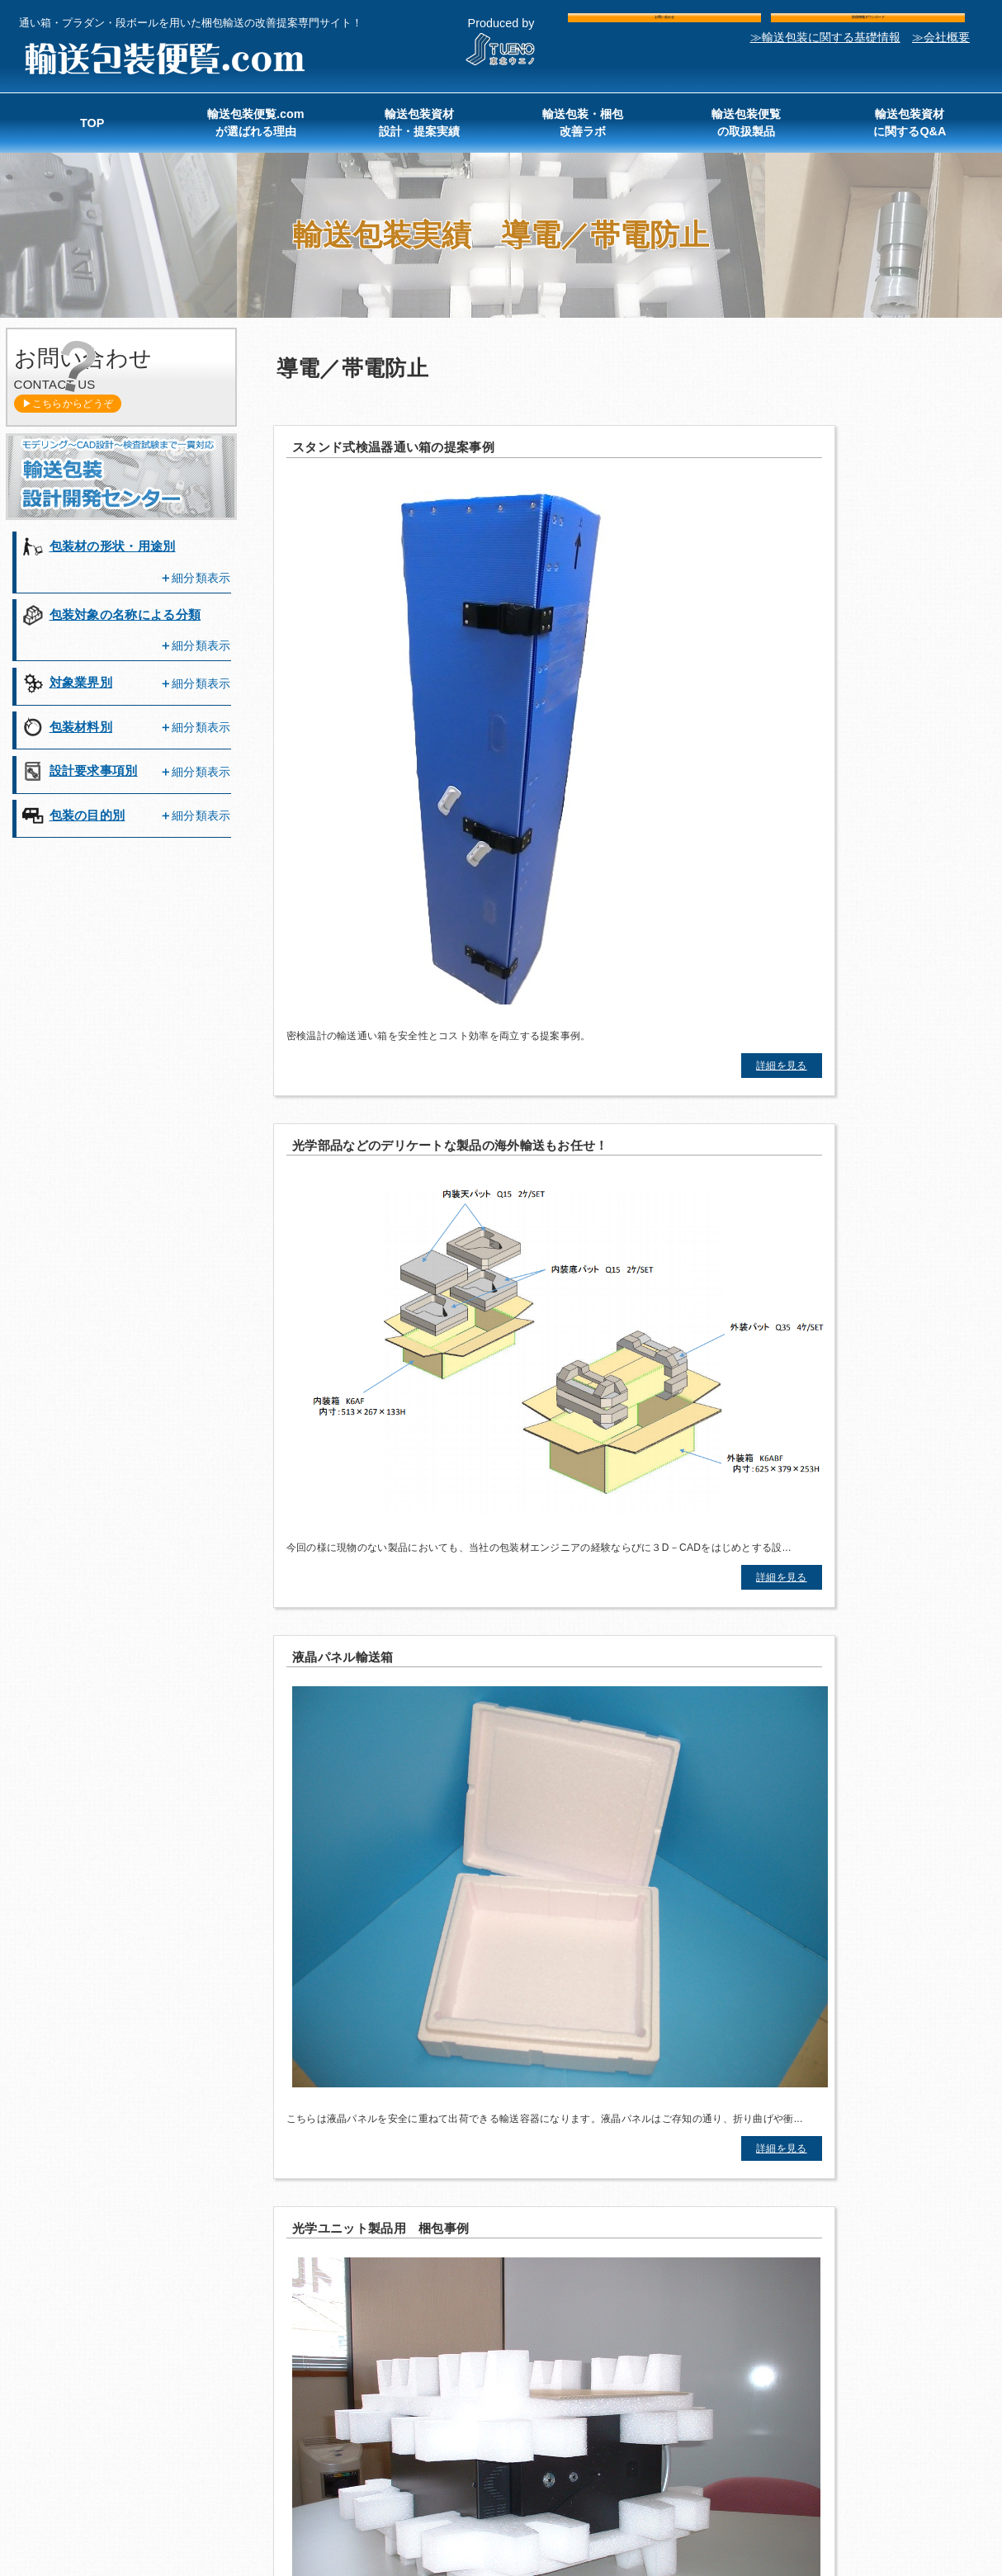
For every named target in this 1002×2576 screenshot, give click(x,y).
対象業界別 (81, 682)
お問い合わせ (664, 27)
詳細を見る (442, 833)
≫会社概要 (941, 57)
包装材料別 (81, 727)
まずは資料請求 (742, 1662)
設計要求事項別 (94, 770)
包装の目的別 (87, 815)
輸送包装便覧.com (163, 58)
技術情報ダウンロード (868, 27)
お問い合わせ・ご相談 (260, 1661)
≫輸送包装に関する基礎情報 (825, 57)
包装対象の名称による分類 (125, 614)
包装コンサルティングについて (742, 1733)
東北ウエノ (856, 2497)
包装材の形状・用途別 (113, 546)
